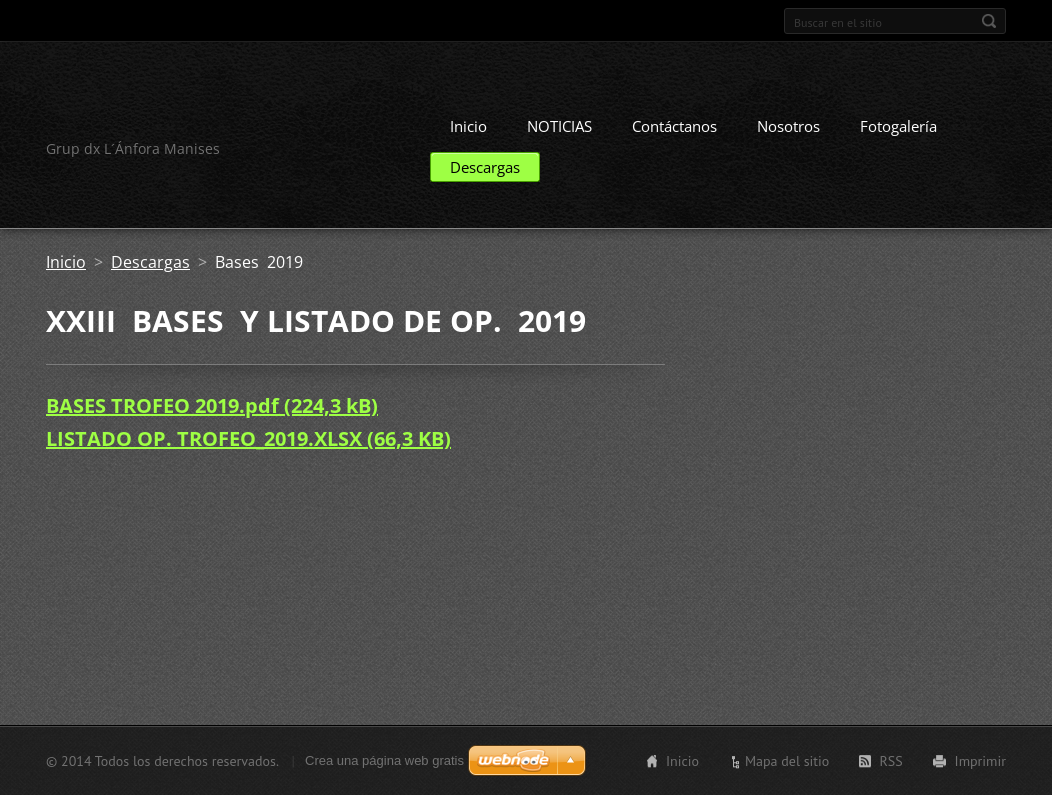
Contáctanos (674, 126)
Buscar (989, 21)
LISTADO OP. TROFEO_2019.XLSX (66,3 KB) (248, 438)
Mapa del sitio (787, 761)
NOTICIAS (559, 126)
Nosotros (788, 126)
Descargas (485, 167)
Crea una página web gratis (384, 760)
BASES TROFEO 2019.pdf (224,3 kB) (212, 405)
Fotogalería (898, 126)
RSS (890, 761)
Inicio (468, 126)
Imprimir (980, 761)
